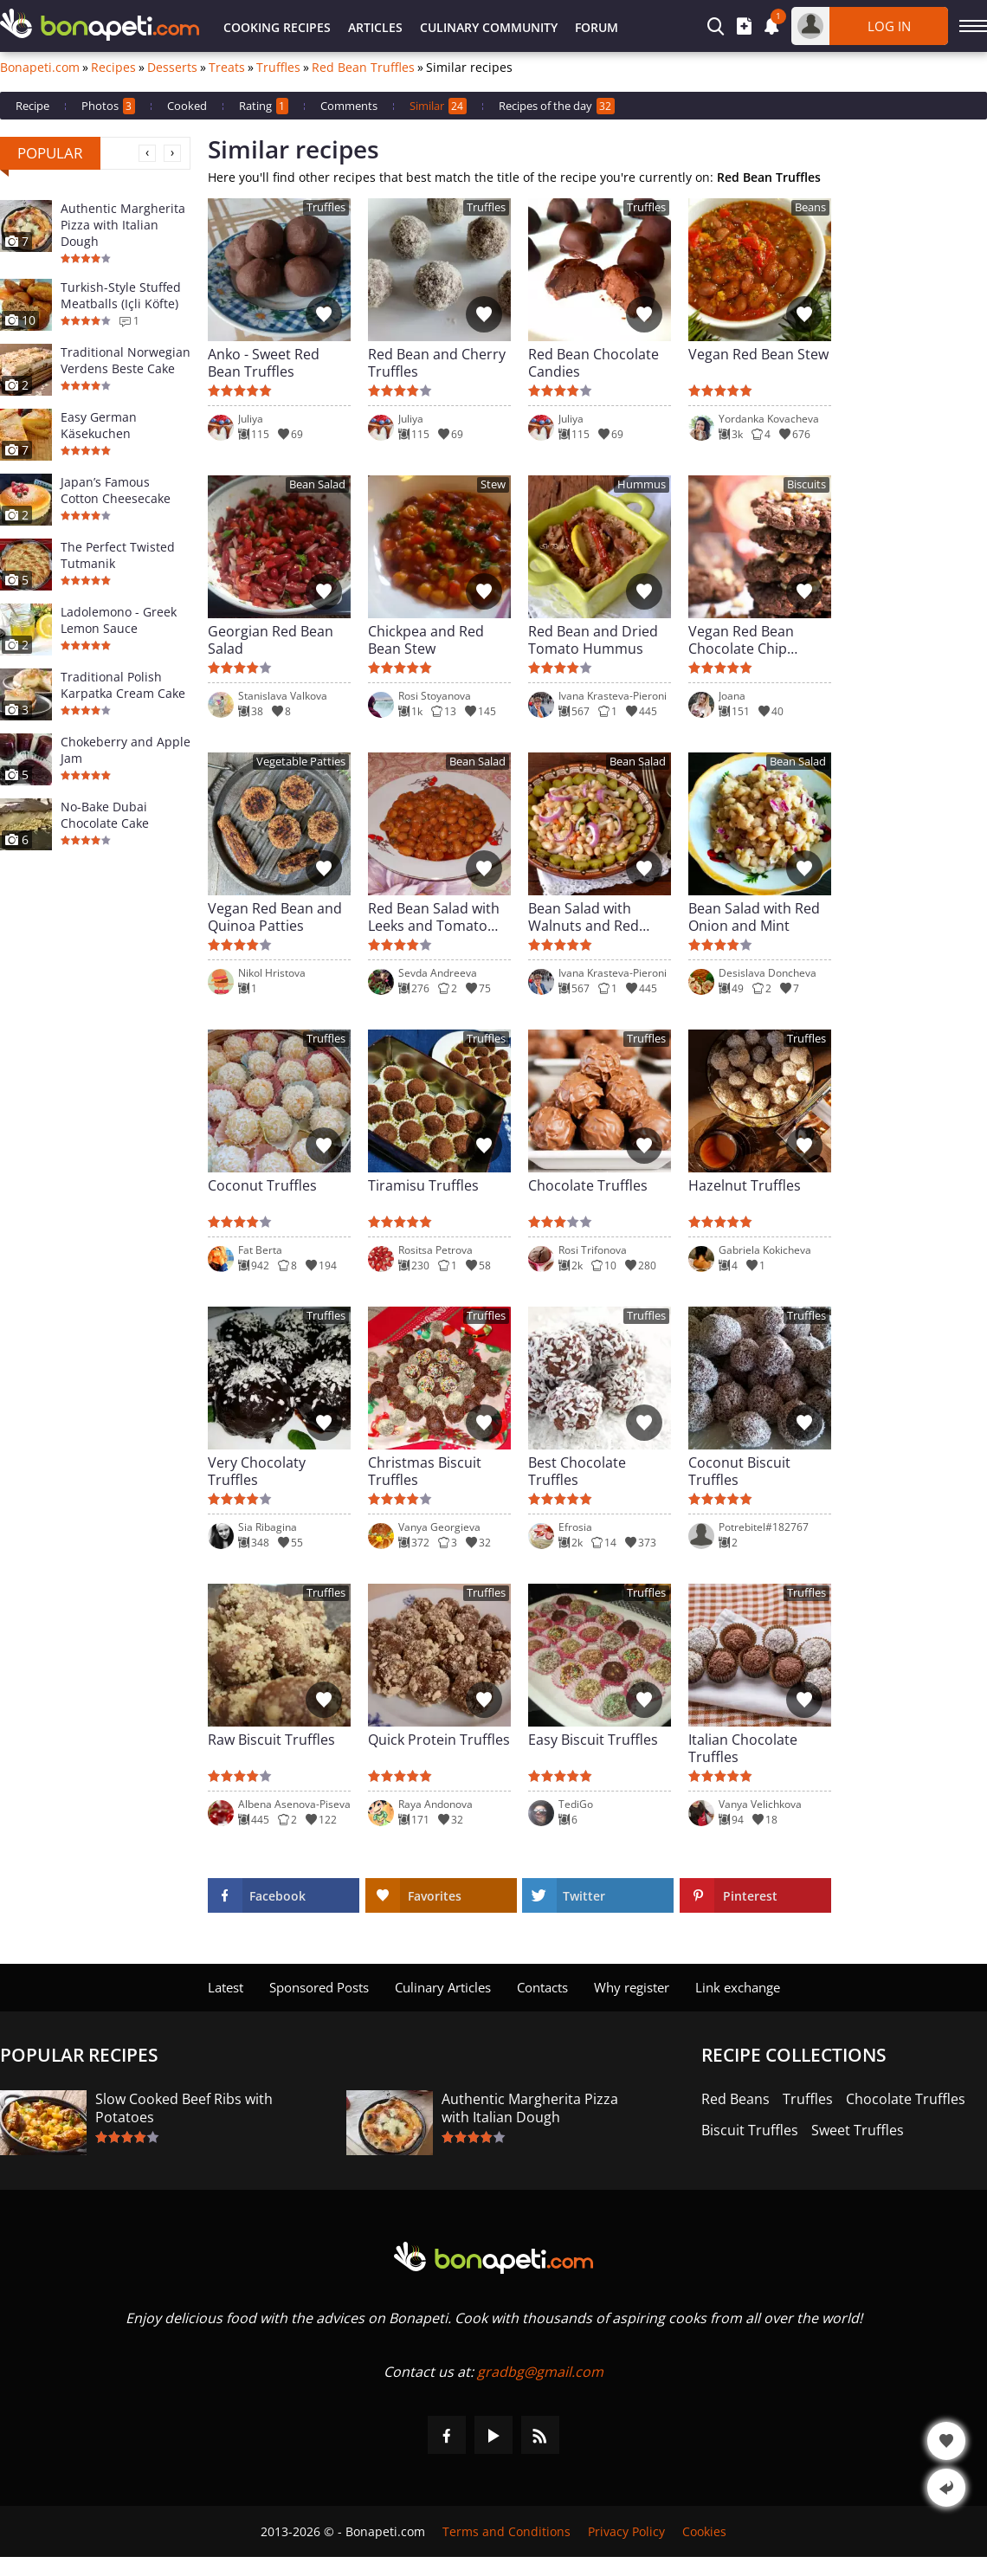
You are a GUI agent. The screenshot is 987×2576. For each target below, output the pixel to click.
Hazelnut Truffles (744, 1186)
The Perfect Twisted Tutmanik (118, 555)
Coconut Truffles (262, 1186)
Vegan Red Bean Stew (758, 354)
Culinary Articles (443, 1987)
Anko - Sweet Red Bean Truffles (263, 362)
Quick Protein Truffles (439, 1740)
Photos (108, 106)
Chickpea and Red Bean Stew (426, 640)
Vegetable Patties (300, 761)
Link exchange (737, 1987)
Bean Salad (317, 484)
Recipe (32, 105)
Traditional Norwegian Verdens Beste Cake (125, 360)
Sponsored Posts (319, 1987)
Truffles (278, 67)
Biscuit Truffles (749, 2130)
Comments (348, 105)
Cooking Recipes (277, 27)
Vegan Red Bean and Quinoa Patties (275, 917)
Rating (263, 106)
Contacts (542, 1987)
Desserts (172, 67)
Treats (227, 67)
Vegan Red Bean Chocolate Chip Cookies (741, 640)
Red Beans (735, 2099)
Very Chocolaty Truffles (257, 1471)
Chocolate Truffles (588, 1186)
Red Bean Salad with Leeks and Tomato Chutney (434, 917)
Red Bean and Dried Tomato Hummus (593, 640)
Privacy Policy (626, 2531)
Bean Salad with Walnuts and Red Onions (583, 917)
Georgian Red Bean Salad (270, 640)
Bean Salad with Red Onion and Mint (754, 917)
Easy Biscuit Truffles (593, 1740)
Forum (596, 27)
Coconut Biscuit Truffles (739, 1471)
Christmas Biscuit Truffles (424, 1471)
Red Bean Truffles (363, 67)
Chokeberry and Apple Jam (125, 749)
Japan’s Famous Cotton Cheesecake (116, 490)
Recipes (113, 67)
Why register (631, 1987)
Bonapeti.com (40, 67)
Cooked (187, 105)
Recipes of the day (557, 106)
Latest (225, 1987)
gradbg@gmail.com (540, 2371)
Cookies (704, 2531)
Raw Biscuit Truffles (271, 1740)
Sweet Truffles (857, 2130)
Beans (810, 207)
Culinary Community (489, 27)
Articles (375, 27)
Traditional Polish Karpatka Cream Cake (123, 684)
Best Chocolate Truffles (577, 1471)
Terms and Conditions (506, 2531)
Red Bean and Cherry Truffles (437, 362)
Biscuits (806, 484)
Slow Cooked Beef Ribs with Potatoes (184, 2108)
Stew (493, 484)
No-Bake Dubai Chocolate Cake (105, 814)
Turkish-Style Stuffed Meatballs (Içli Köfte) (121, 295)
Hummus (641, 484)
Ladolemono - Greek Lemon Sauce (119, 620)
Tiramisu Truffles (423, 1186)
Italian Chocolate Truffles (742, 1748)
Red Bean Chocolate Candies (593, 362)
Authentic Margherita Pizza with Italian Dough (123, 224)
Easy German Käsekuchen (99, 425)
